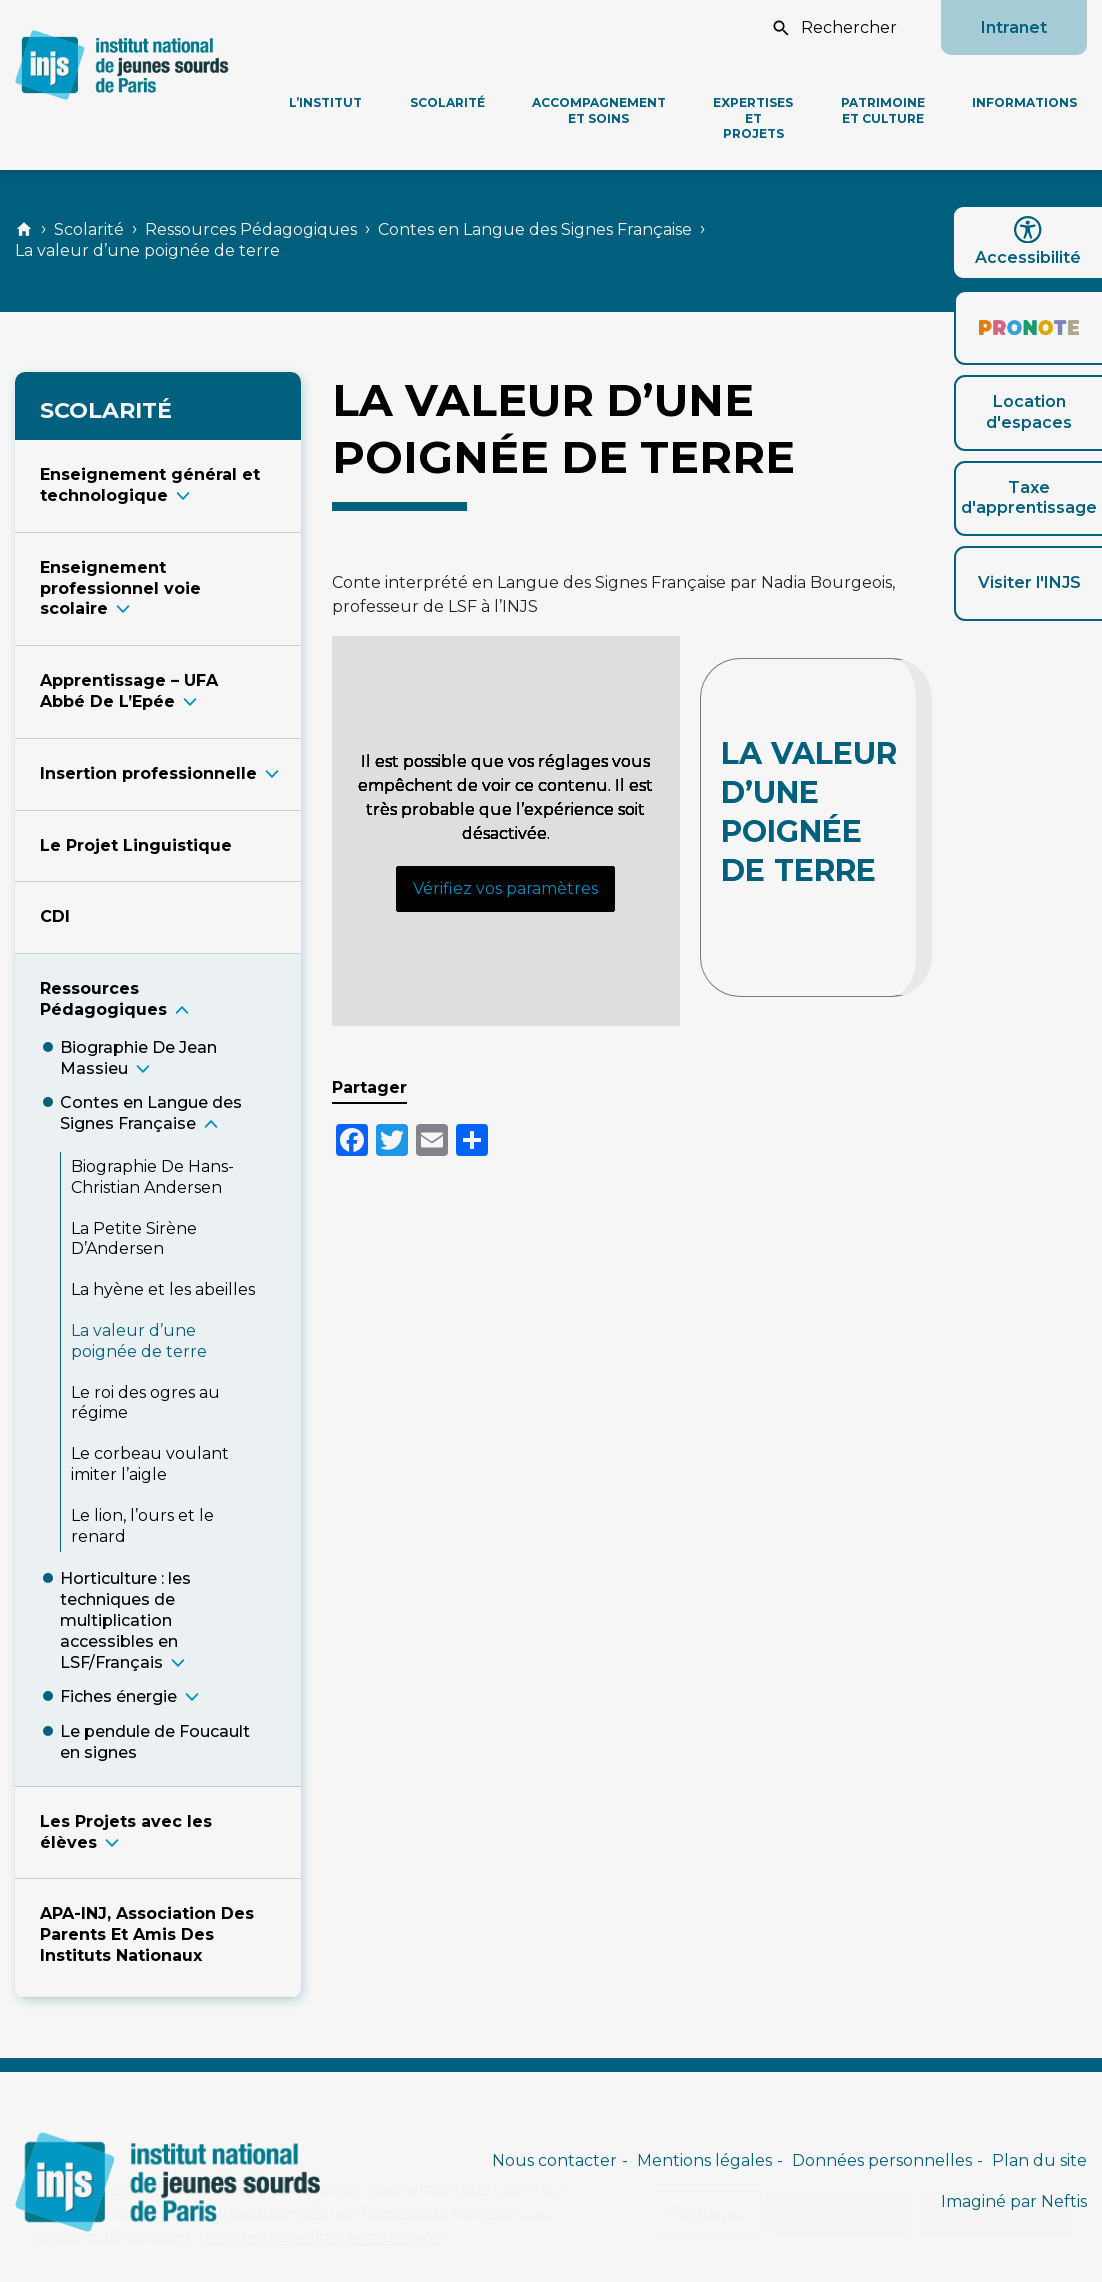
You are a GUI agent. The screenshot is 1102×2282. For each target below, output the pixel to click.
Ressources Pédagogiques (251, 229)
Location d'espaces (1029, 412)
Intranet (1014, 27)
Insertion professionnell (148, 773)
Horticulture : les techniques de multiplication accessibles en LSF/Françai (125, 1620)
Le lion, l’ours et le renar (142, 1526)
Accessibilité (1028, 241)
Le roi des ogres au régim (145, 1403)
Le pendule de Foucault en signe (155, 1742)
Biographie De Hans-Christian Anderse (152, 1177)
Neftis (1064, 2201)
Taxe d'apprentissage (1029, 498)
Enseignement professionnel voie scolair (120, 588)
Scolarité (447, 102)
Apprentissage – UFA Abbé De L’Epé (129, 691)
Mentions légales (704, 2160)
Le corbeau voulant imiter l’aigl (150, 1464)
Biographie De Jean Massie (138, 1058)
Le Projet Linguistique (136, 845)
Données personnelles (882, 2160)
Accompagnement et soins (599, 110)
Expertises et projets (753, 118)
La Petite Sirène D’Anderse (134, 1239)
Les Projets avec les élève (126, 1832)
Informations (1024, 102)
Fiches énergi (118, 1696)
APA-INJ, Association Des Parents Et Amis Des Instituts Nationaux (147, 1934)
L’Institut (325, 102)
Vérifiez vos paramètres (505, 888)
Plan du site (1039, 2160)
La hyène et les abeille (163, 1289)
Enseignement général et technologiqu (150, 485)
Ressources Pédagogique (103, 999)
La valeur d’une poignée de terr (139, 1341)
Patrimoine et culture (883, 110)
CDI (55, 916)
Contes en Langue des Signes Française (535, 229)
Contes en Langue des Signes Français (151, 1113)
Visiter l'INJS (1029, 582)
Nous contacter (554, 2160)
